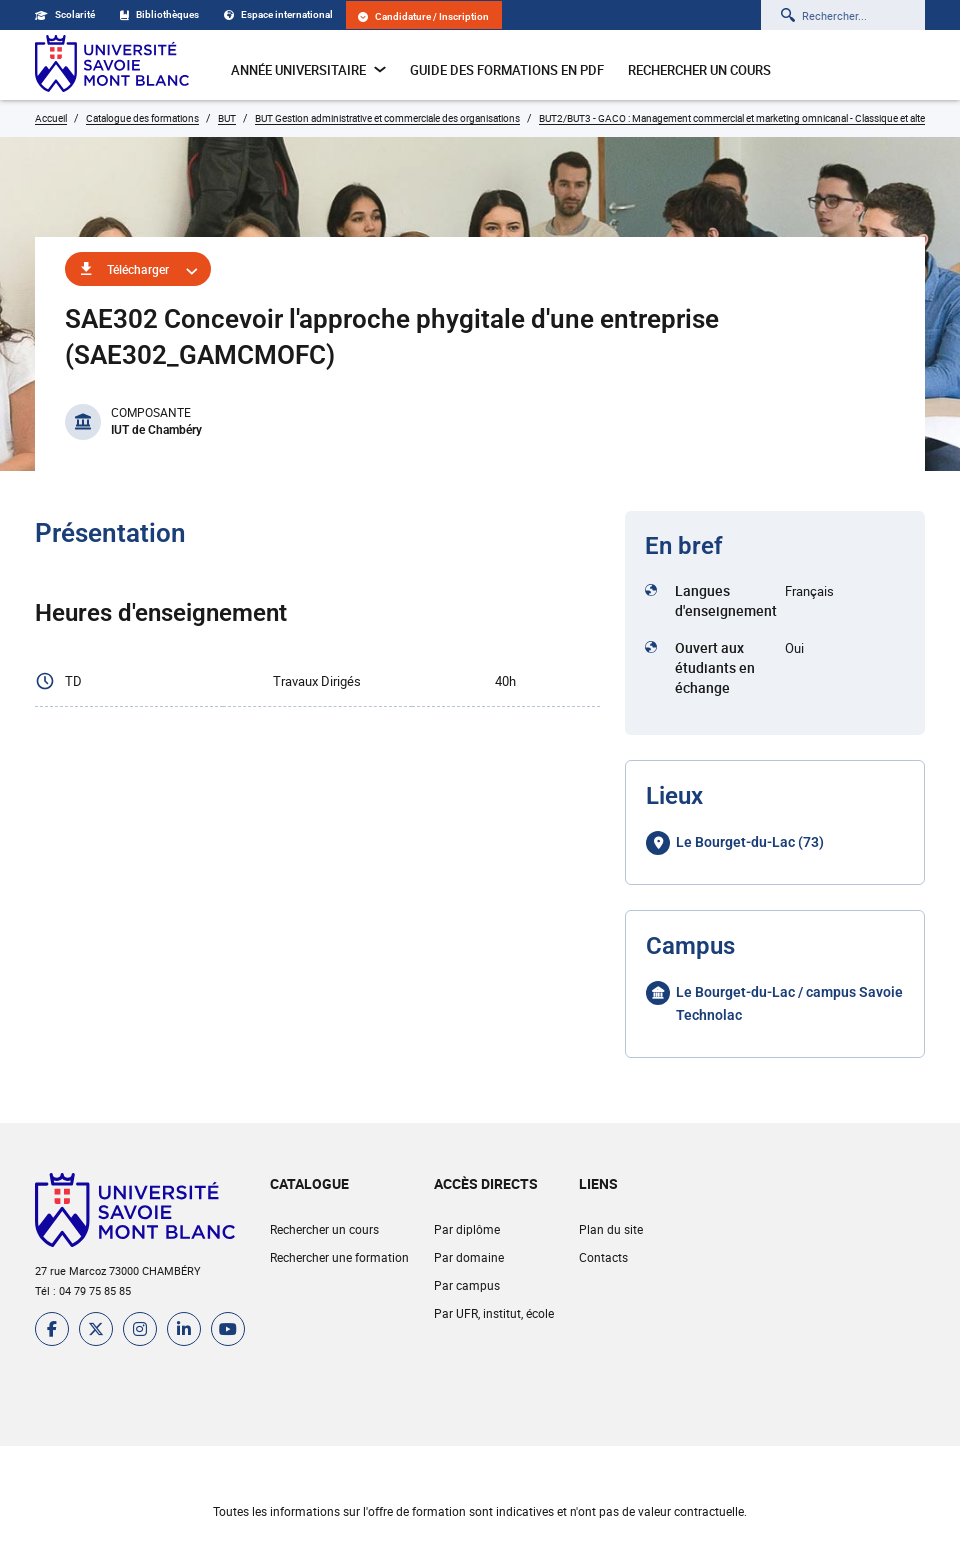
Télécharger (138, 269)
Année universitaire (308, 70)
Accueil (51, 118)
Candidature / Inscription (423, 16)
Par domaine (469, 1257)
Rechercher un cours (699, 70)
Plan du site (611, 1229)
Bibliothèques (159, 14)
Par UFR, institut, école (494, 1313)
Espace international (278, 14)
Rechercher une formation (339, 1257)
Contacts (603, 1257)
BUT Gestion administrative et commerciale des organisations (387, 118)
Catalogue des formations (142, 118)
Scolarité (65, 14)
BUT (227, 118)
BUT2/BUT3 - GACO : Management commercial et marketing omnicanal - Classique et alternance (747, 118)
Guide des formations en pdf (507, 70)
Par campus (467, 1285)
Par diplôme (467, 1229)
